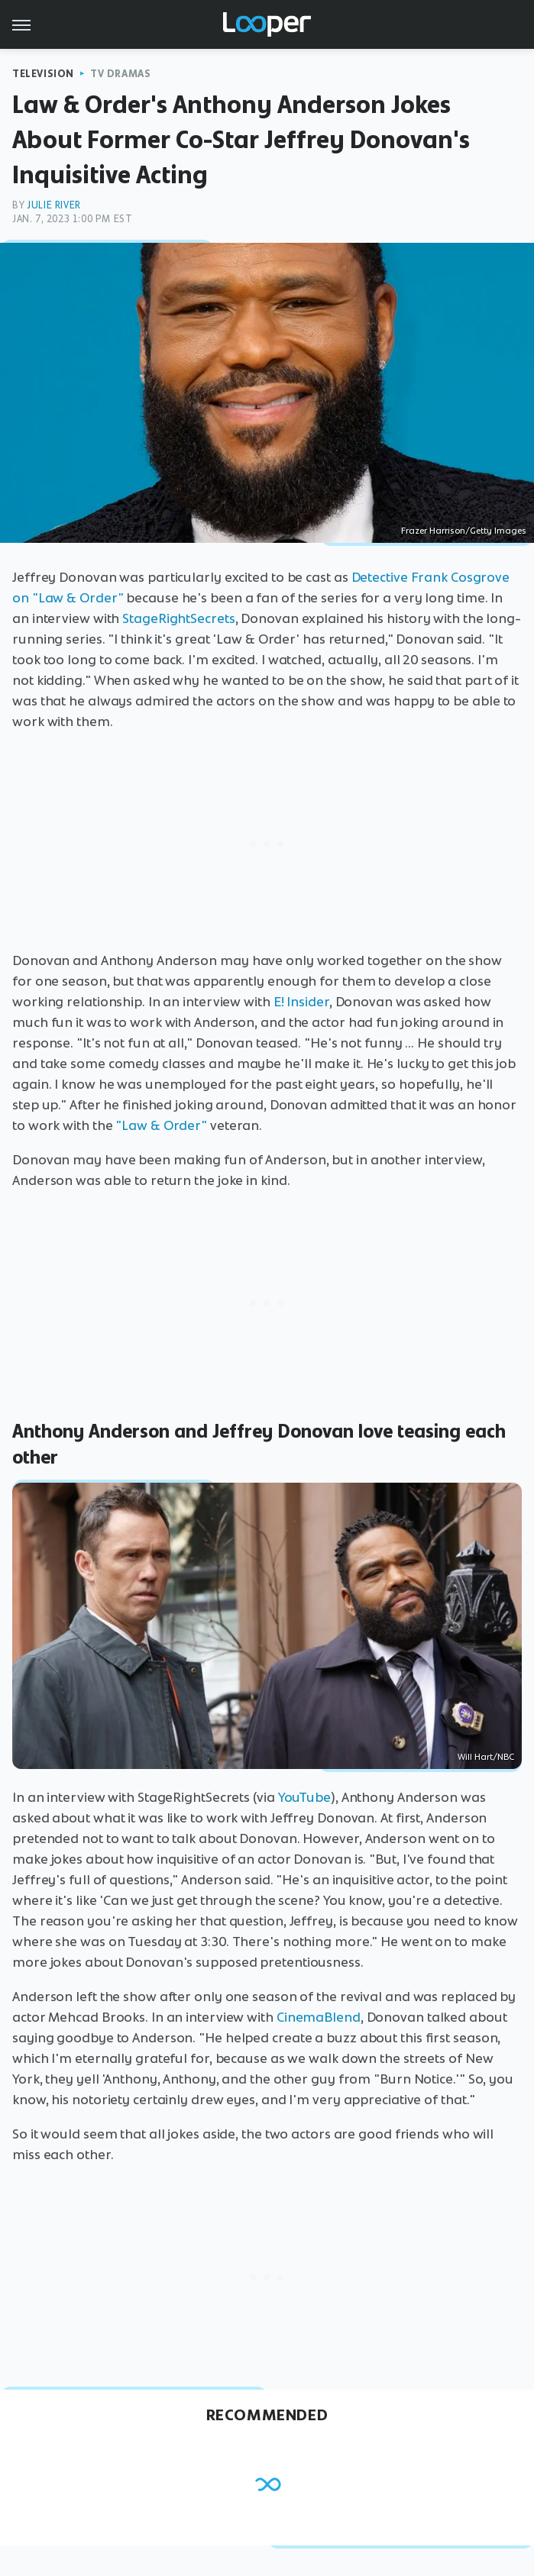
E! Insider (301, 1002)
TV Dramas (120, 74)
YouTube (304, 1797)
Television (43, 74)
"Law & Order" (161, 1125)
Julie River (54, 205)
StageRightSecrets (178, 618)
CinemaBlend (319, 2017)
